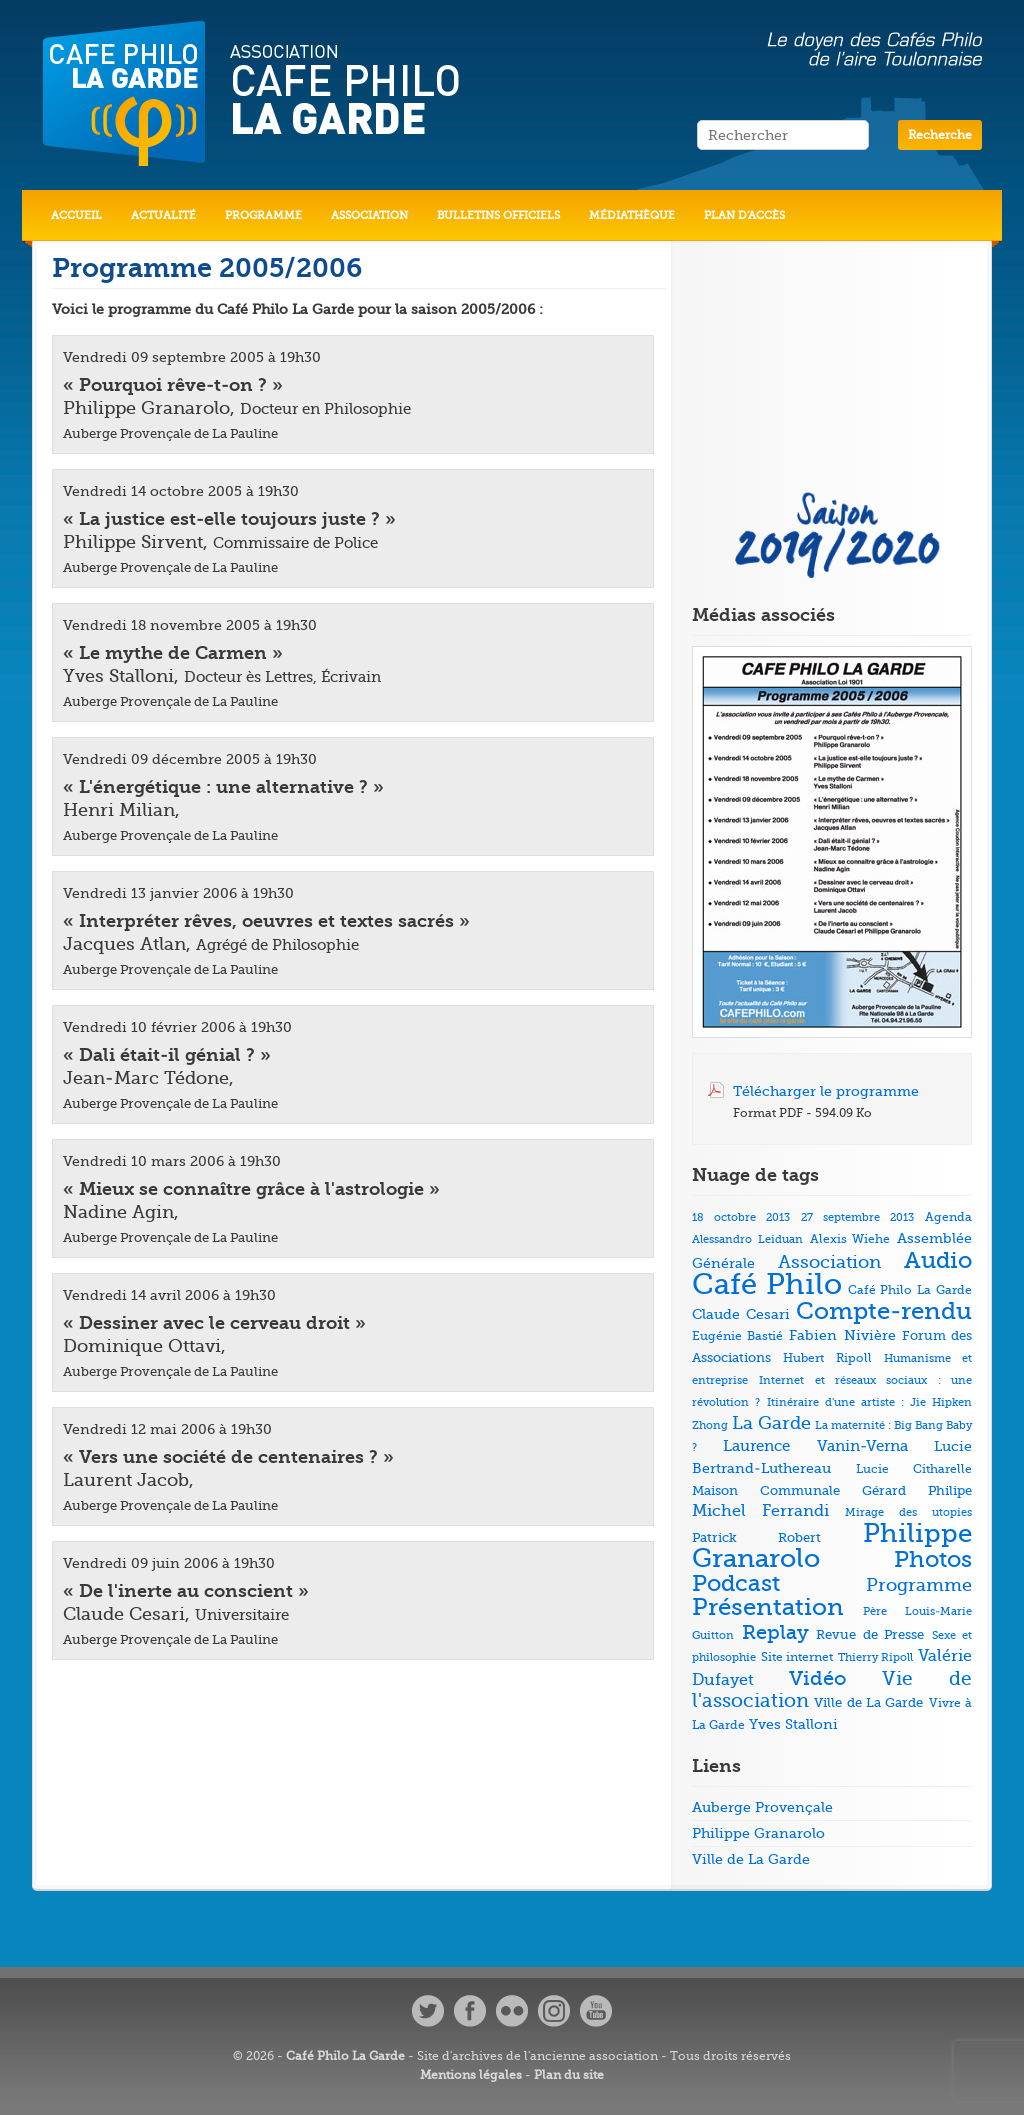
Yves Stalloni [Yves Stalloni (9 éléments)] (793, 1724)
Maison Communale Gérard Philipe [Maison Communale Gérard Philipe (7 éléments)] (832, 1490)
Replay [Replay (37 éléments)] (775, 1632)
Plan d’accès (744, 215)
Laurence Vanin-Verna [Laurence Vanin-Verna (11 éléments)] (815, 1446)
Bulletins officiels (498, 215)
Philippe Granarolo (758, 1833)
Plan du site (569, 2075)
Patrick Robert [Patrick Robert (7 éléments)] (756, 1537)
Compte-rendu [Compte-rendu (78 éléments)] (884, 1311)
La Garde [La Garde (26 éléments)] (771, 1423)
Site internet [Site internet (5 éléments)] (797, 1657)
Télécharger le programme (826, 1091)
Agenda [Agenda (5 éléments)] (948, 1217)
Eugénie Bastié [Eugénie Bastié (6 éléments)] (737, 1336)
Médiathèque (632, 215)
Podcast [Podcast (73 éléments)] (736, 1583)
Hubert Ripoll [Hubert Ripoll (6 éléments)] (827, 1358)
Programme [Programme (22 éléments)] (919, 1585)
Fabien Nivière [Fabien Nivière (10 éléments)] (842, 1335)
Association (369, 215)
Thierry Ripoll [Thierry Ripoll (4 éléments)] (876, 1657)
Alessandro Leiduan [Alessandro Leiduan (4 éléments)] (747, 1239)
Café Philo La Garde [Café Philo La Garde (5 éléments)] (910, 1290)
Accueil (76, 215)
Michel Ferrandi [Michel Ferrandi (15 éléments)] (760, 1511)
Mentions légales (471, 2075)
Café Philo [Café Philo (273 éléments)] (767, 1284)
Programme (263, 215)
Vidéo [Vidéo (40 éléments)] (818, 1678)
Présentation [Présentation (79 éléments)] (768, 1607)
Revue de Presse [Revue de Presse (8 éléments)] (870, 1634)
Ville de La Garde (751, 1859)
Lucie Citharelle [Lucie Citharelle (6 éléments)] (914, 1469)
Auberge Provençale (762, 1807)
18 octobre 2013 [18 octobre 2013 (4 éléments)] (741, 1217)
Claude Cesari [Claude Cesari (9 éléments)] (741, 1314)
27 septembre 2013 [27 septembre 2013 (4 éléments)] (857, 1217)
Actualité (163, 215)
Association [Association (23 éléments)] (829, 1262)
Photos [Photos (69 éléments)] (933, 1559)
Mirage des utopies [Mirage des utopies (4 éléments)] (908, 1512)
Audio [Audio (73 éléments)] (938, 1260)
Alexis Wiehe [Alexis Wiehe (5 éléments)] (850, 1239)
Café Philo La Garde (345, 2056)
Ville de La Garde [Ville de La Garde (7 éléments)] (868, 1702)
